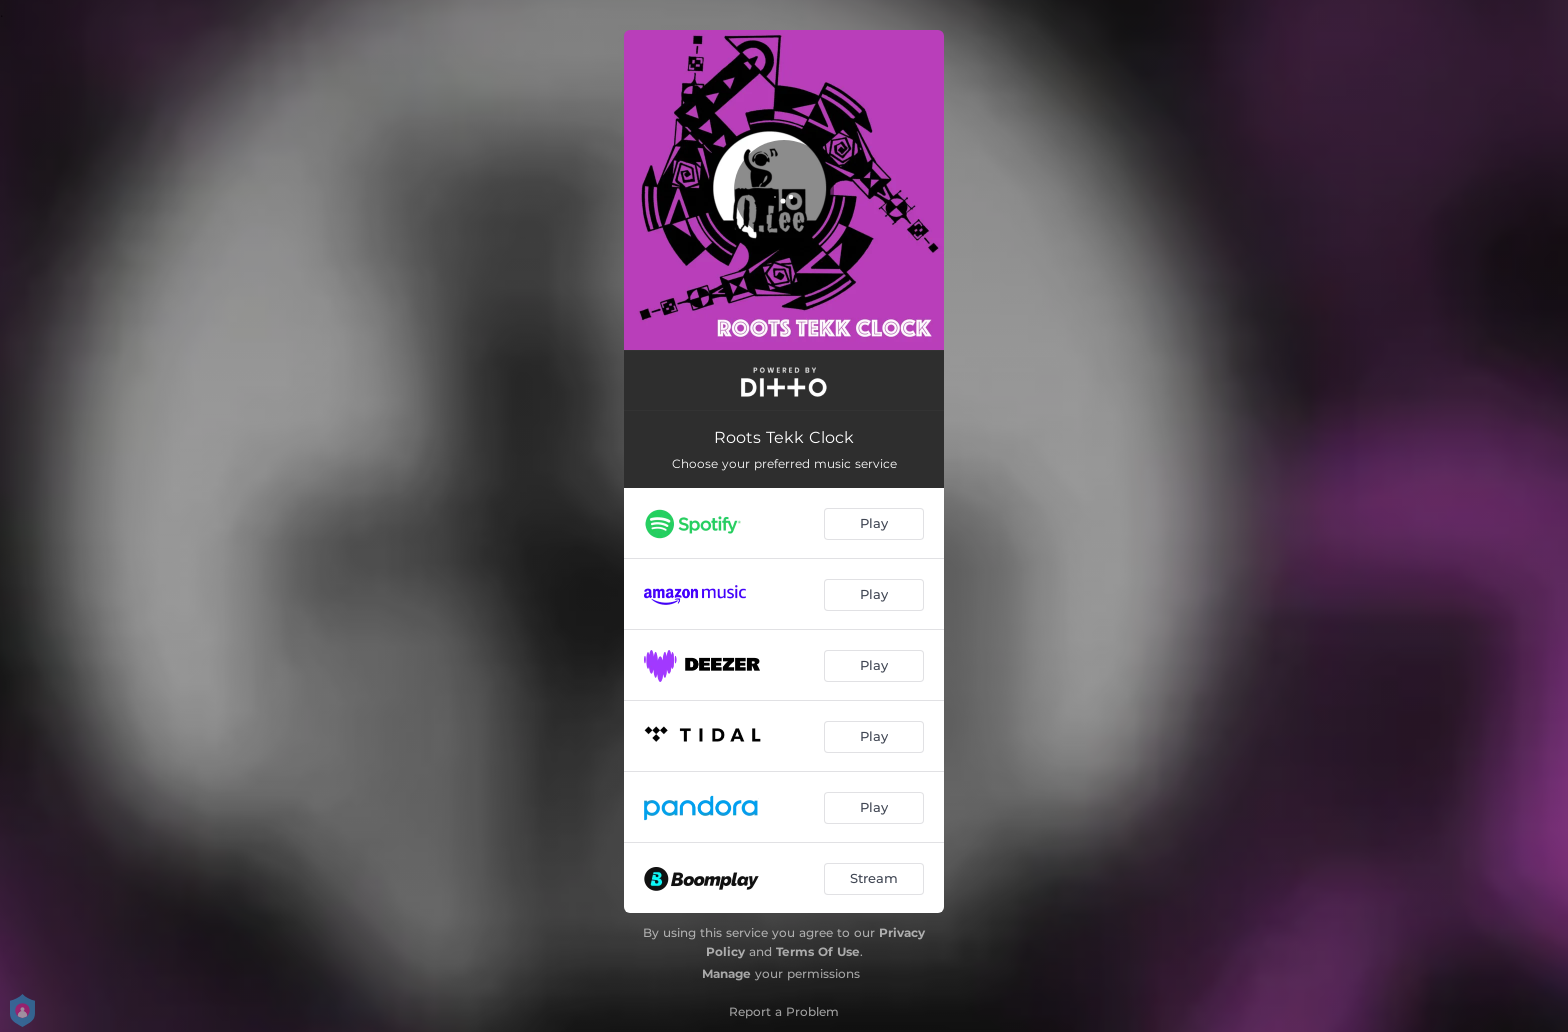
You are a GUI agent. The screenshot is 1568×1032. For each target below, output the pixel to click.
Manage (726, 973)
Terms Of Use (818, 951)
